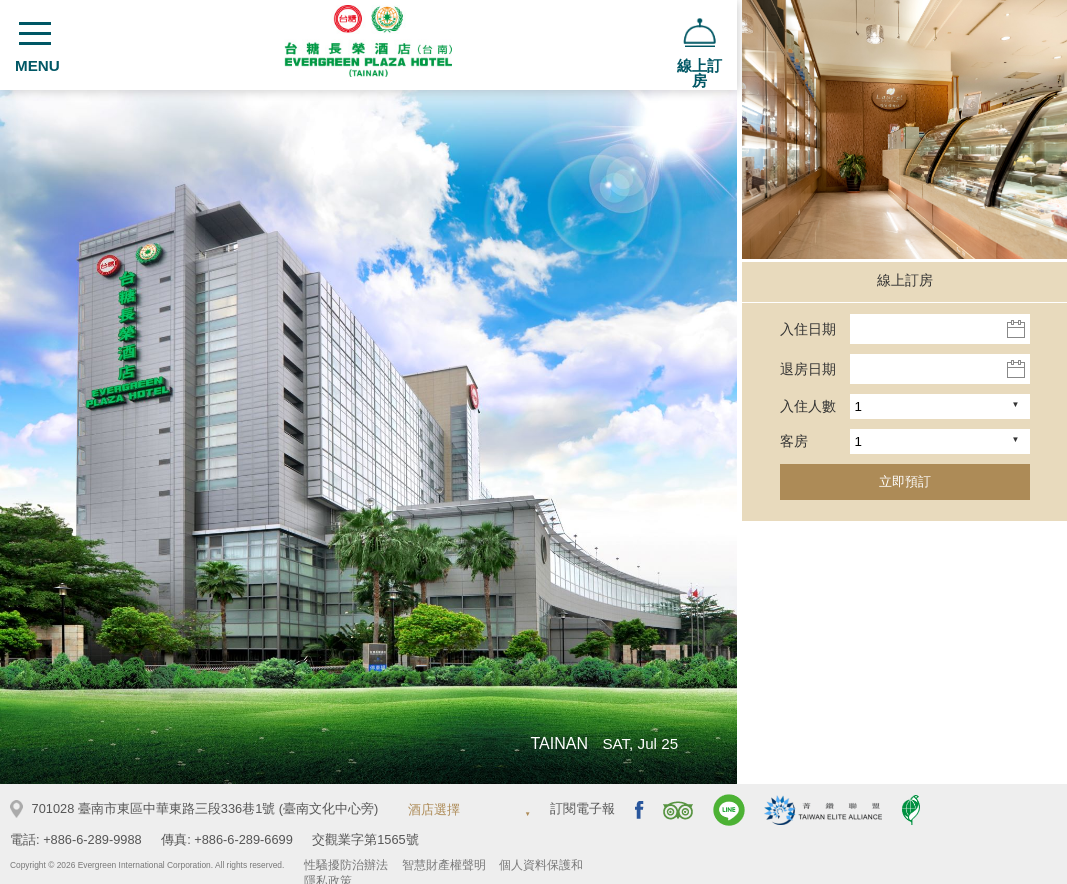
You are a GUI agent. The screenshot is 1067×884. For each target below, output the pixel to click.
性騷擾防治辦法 (346, 865)
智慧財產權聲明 (444, 865)
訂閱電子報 (582, 808)
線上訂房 (905, 280)
